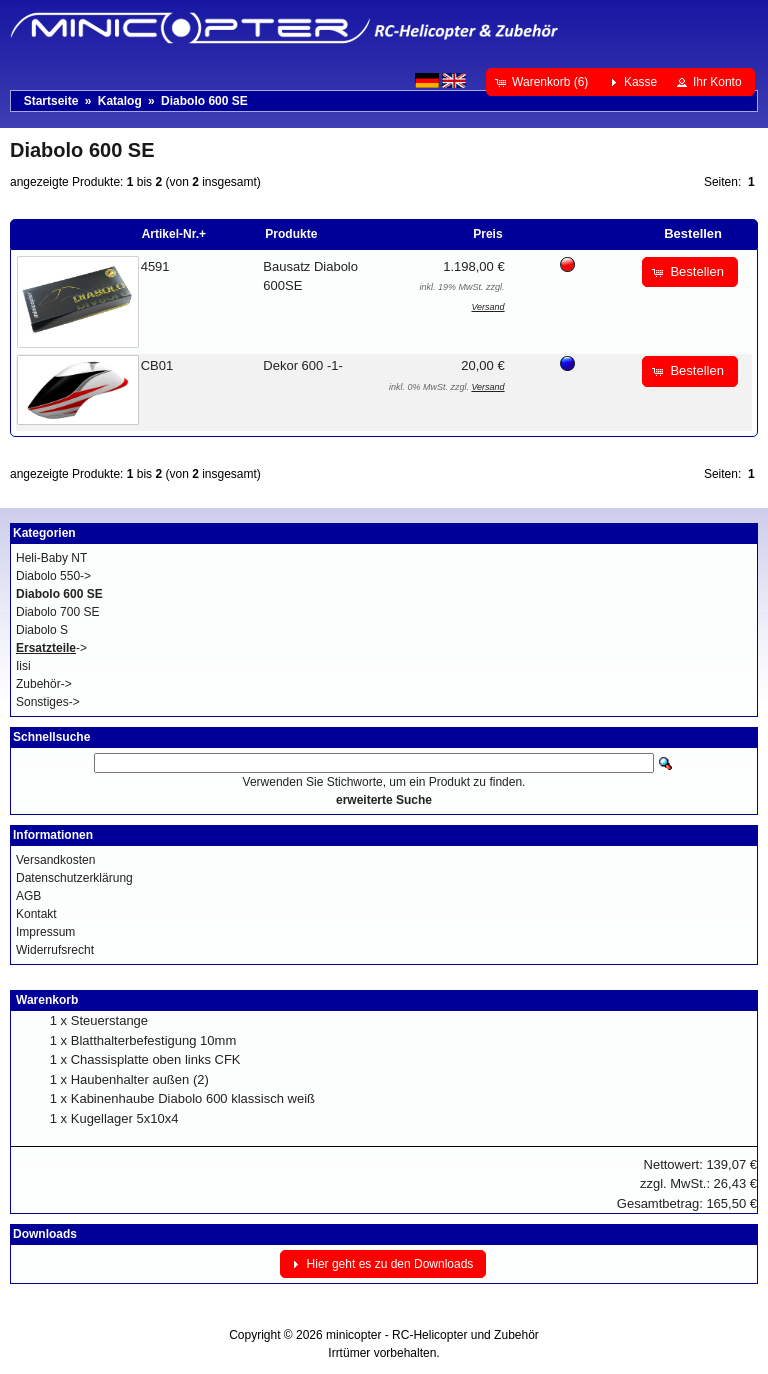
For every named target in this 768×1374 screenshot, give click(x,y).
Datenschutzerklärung (74, 878)
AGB (28, 896)
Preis (487, 234)
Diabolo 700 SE (57, 612)
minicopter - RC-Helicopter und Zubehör (432, 1335)
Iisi (23, 666)
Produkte (291, 234)
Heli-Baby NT (51, 558)
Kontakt (36, 914)
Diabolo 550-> (53, 576)
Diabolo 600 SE (204, 101)
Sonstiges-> (48, 702)
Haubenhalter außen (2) (140, 1079)
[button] (543, 82)
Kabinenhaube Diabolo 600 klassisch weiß (193, 1098)
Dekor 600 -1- (302, 365)
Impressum (45, 932)
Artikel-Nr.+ (174, 234)
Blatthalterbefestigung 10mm (153, 1040)
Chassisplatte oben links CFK (156, 1059)
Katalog (120, 101)
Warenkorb (47, 1000)
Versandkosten (55, 860)
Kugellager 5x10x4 (125, 1118)
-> (51, 648)
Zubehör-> (44, 684)
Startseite (51, 101)
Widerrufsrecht (55, 950)
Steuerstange (109, 1020)
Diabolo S (42, 630)
